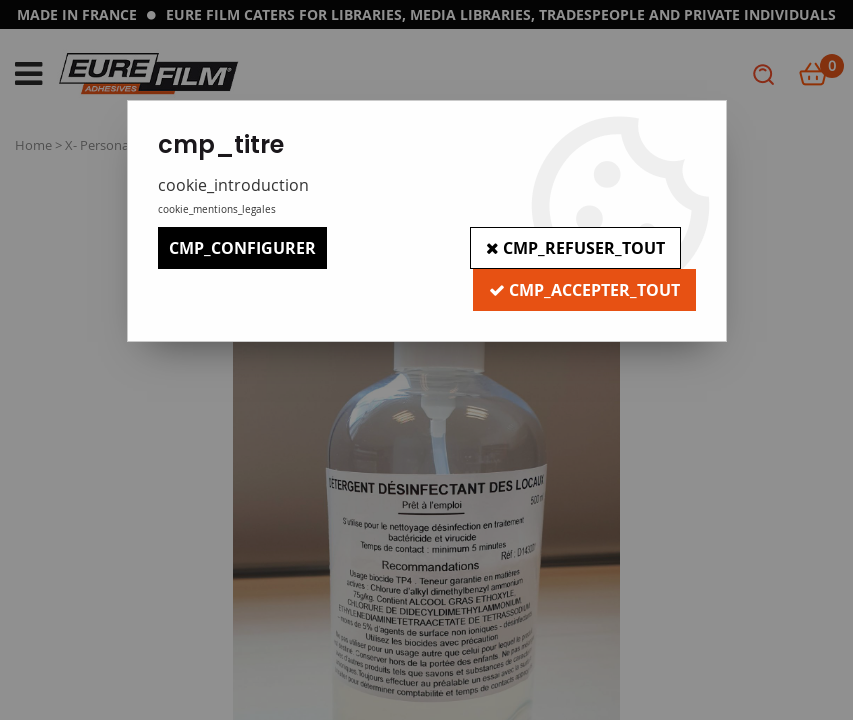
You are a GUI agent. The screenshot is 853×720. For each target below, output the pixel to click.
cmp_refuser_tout (575, 248)
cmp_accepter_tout (584, 290)
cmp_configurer (242, 248)
